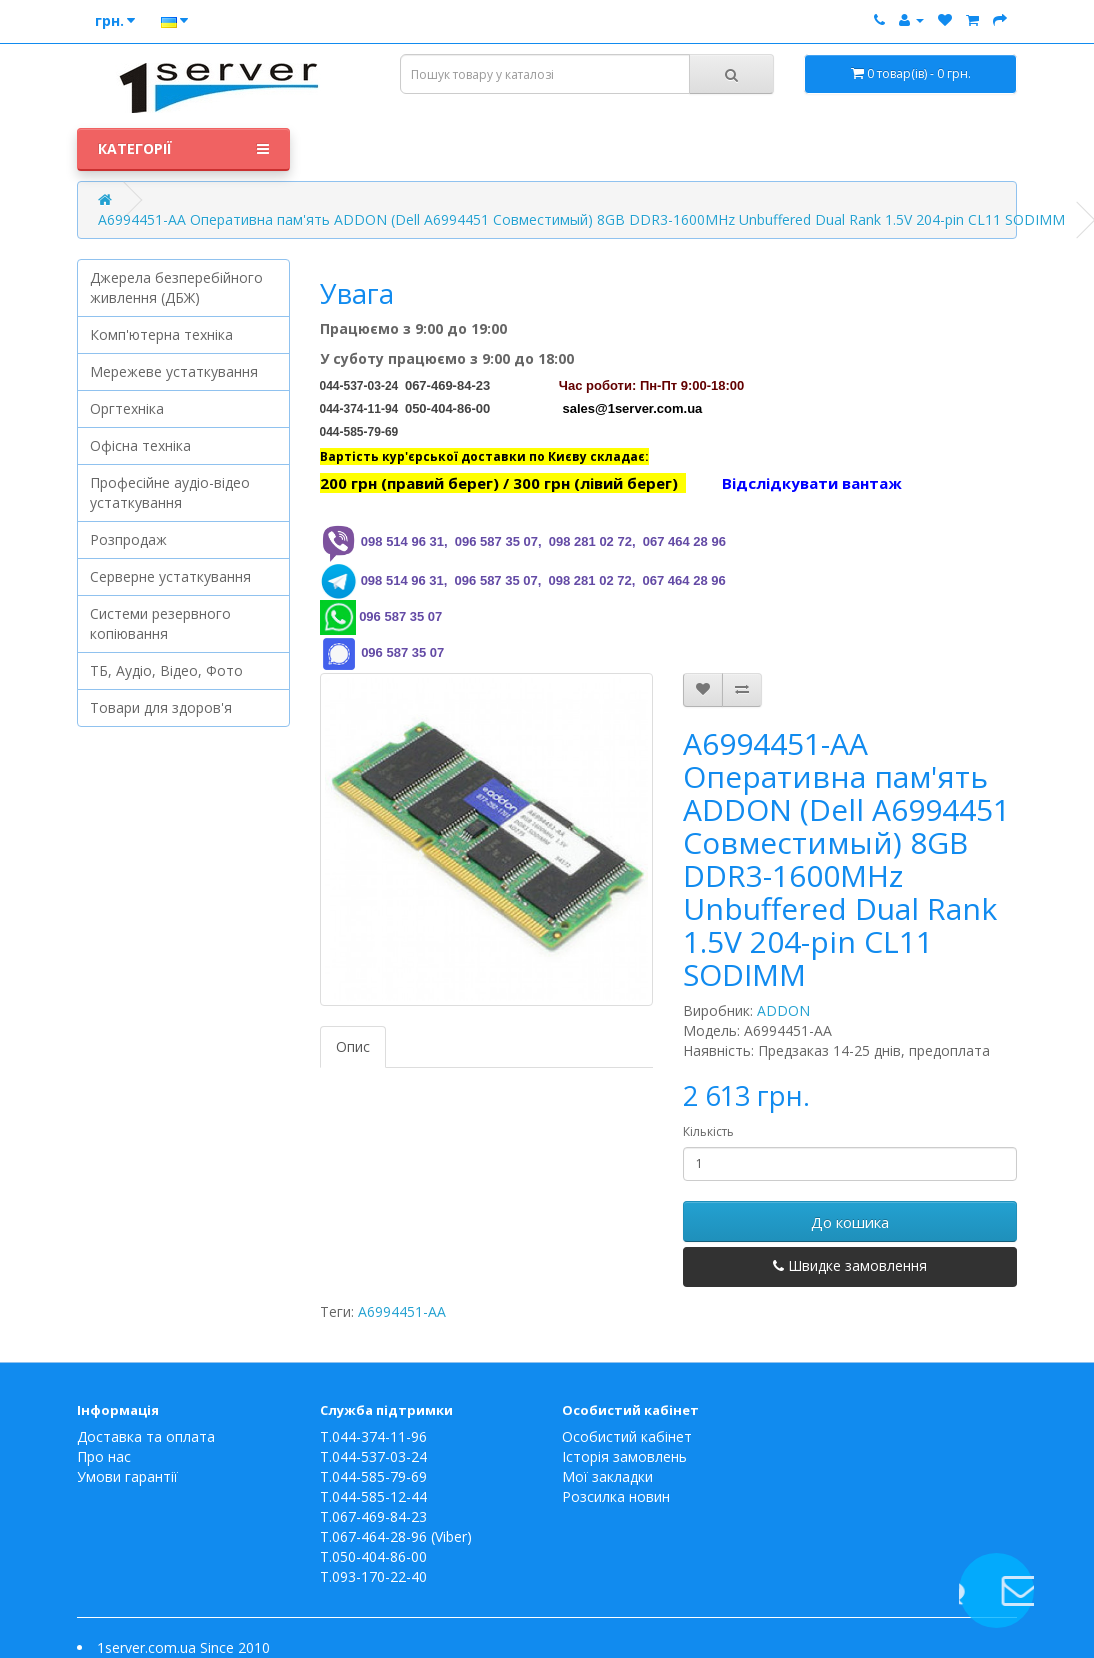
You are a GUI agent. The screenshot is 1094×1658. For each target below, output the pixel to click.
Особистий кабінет (627, 1436)
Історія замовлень (624, 1456)
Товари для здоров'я (161, 707)
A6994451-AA (402, 1311)
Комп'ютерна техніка (161, 334)
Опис (353, 1046)
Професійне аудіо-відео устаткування (170, 492)
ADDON (783, 1010)
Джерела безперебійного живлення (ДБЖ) (176, 287)
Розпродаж (128, 539)
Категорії (183, 149)
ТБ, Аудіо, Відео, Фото (166, 670)
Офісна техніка (140, 445)
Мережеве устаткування (174, 371)
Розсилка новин (616, 1496)
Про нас (104, 1456)
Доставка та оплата (146, 1436)
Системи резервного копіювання (160, 623)
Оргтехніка (127, 408)
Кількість (708, 1131)
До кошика (850, 1222)
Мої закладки (607, 1476)
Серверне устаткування (170, 576)
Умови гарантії (127, 1476)
